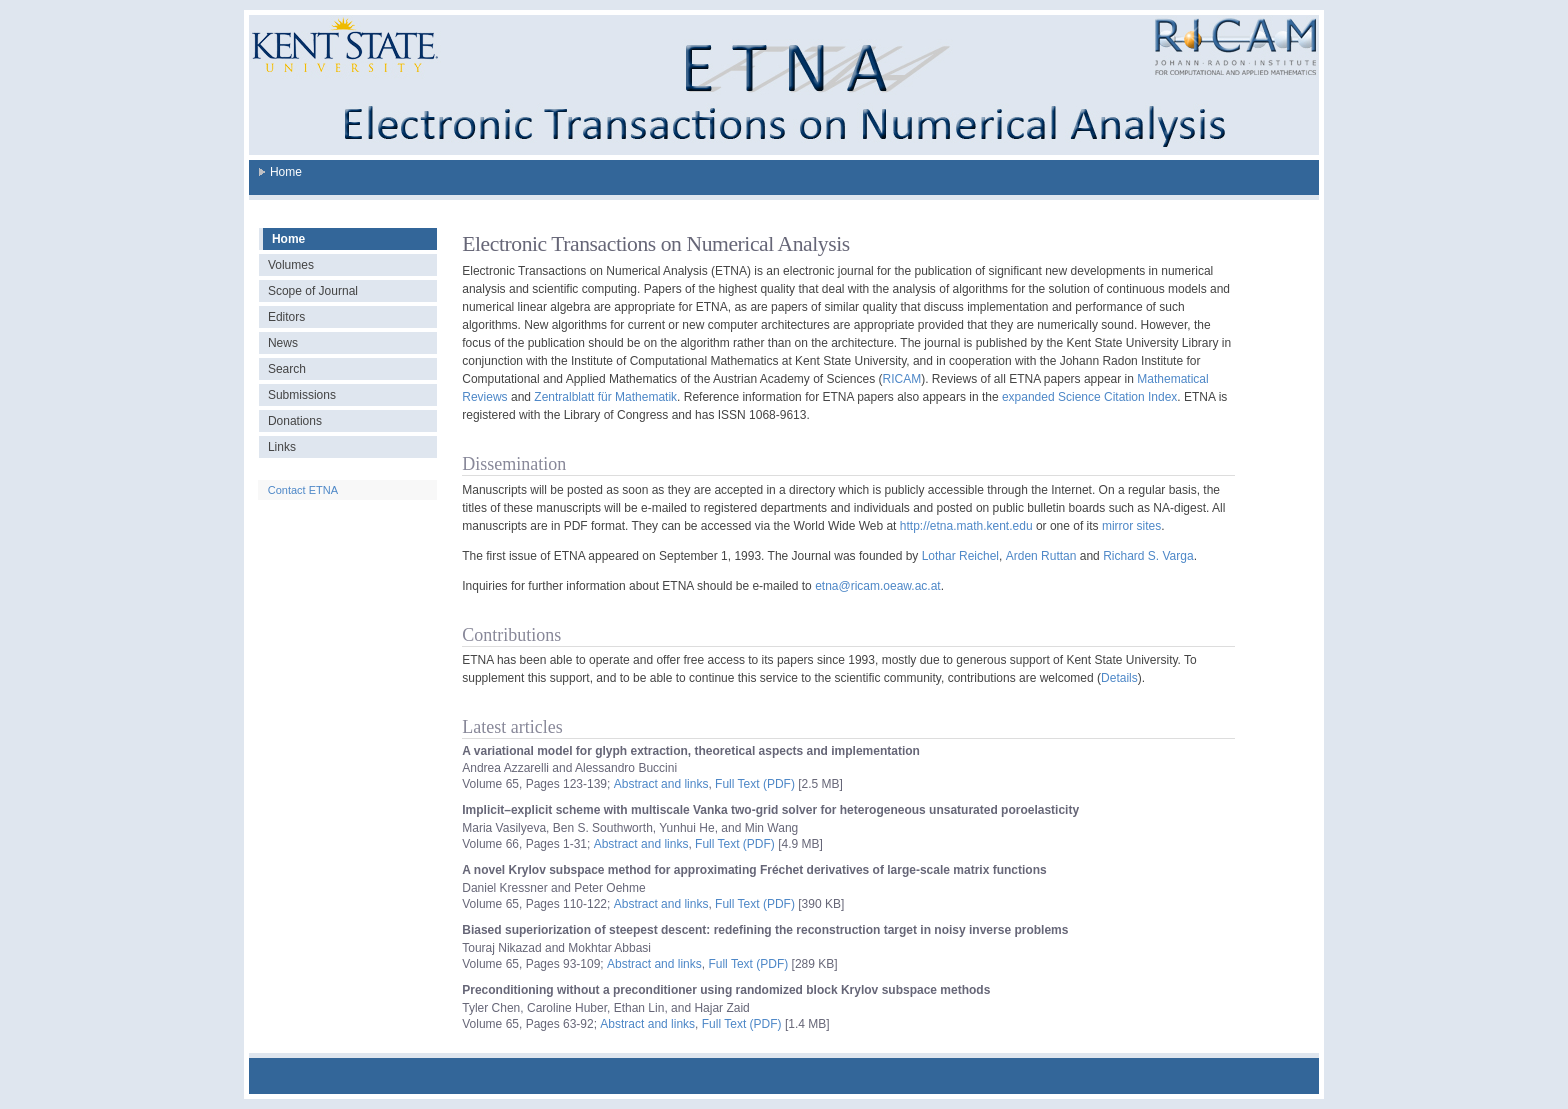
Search (287, 369)
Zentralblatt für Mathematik (605, 397)
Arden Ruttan (1041, 556)
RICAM (902, 379)
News (283, 343)
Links (282, 447)
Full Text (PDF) (755, 784)
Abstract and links (661, 784)
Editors (286, 317)
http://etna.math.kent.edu (966, 526)
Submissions (302, 395)
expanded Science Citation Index (1089, 397)
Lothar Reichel (960, 556)
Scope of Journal (313, 291)
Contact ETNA (303, 490)
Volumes (291, 265)
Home (286, 172)
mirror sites (1131, 526)
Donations (295, 421)
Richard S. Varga (1148, 556)
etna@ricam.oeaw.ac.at (878, 586)
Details (1119, 678)
